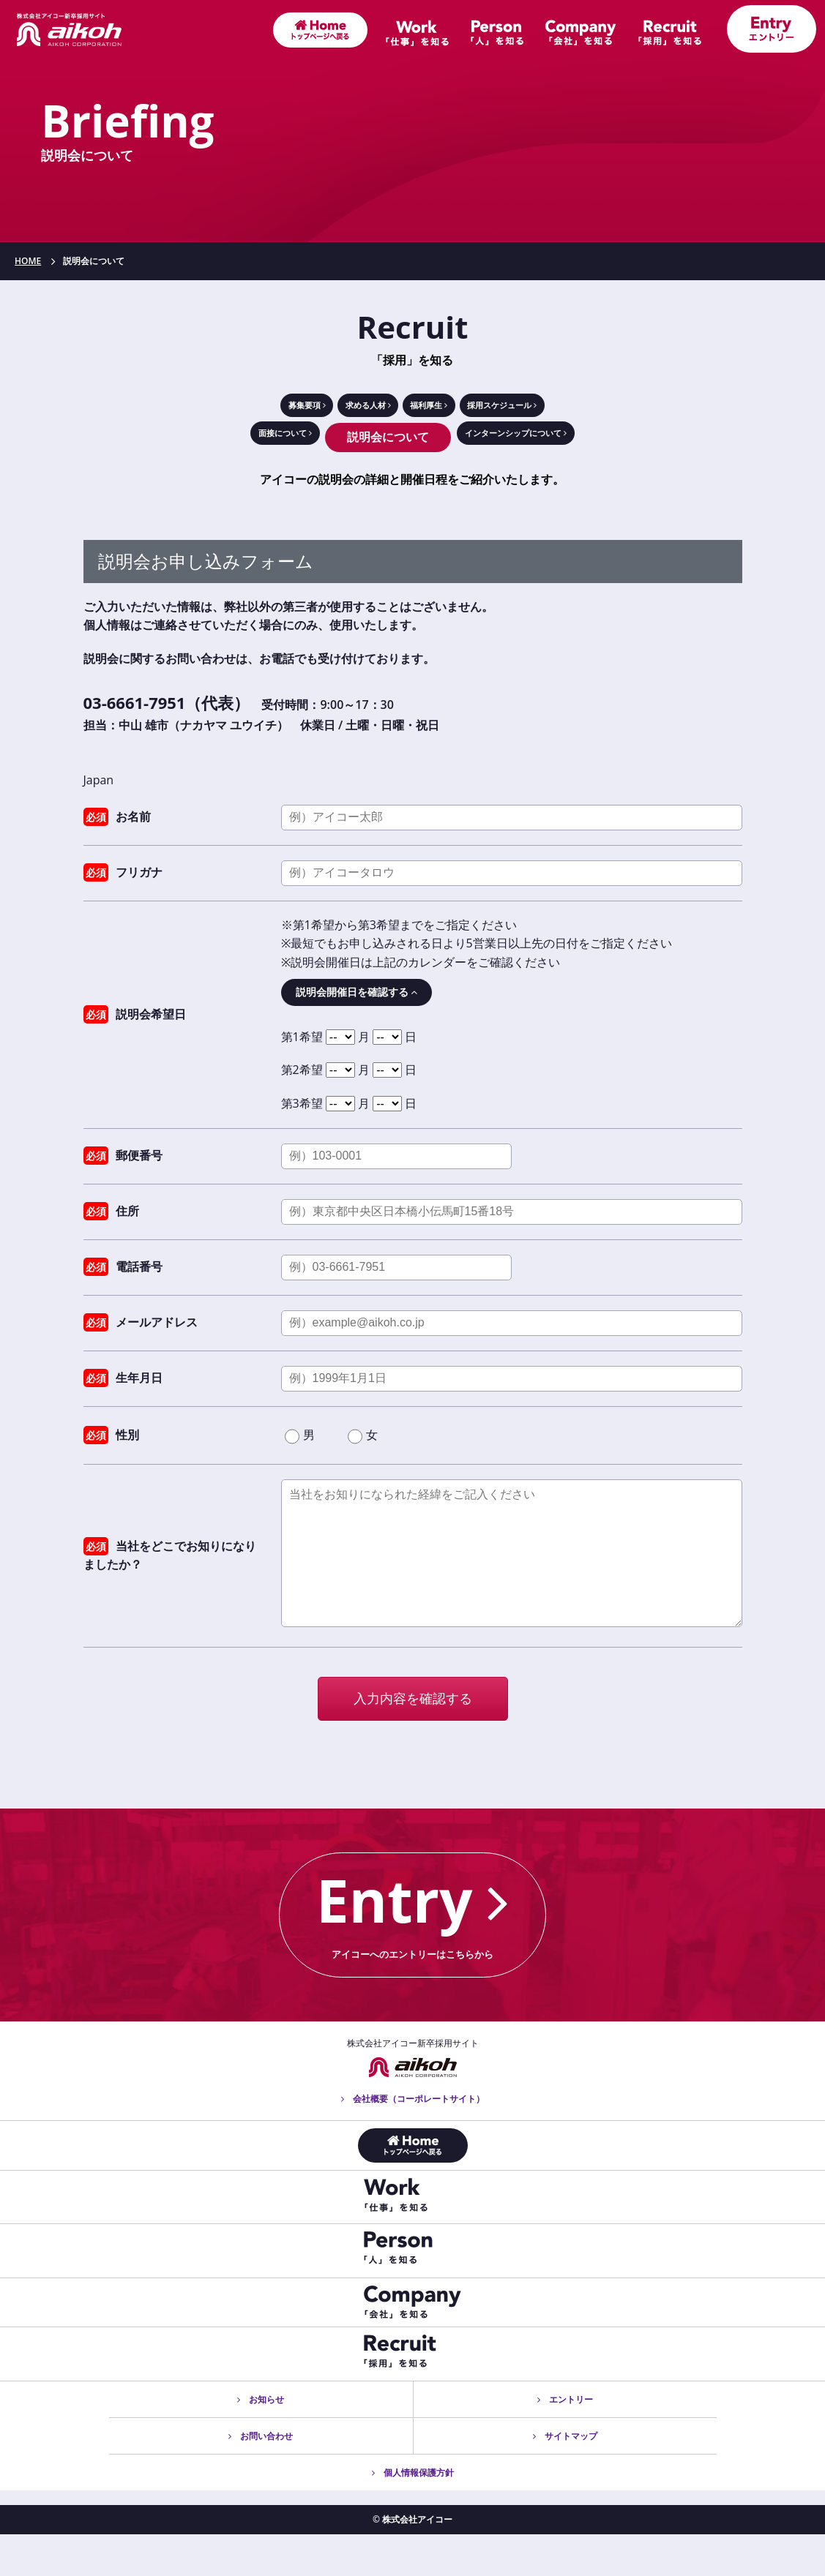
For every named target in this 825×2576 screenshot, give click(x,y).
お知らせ (260, 2441)
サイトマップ (565, 2477)
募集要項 (247, 409)
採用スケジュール (554, 409)
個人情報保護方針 (413, 2514)
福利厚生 (440, 409)
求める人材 (343, 409)
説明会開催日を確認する (357, 1000)
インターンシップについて (536, 446)
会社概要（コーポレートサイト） (413, 2140)
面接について (253, 446)
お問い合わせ (260, 2477)
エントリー (565, 2441)
